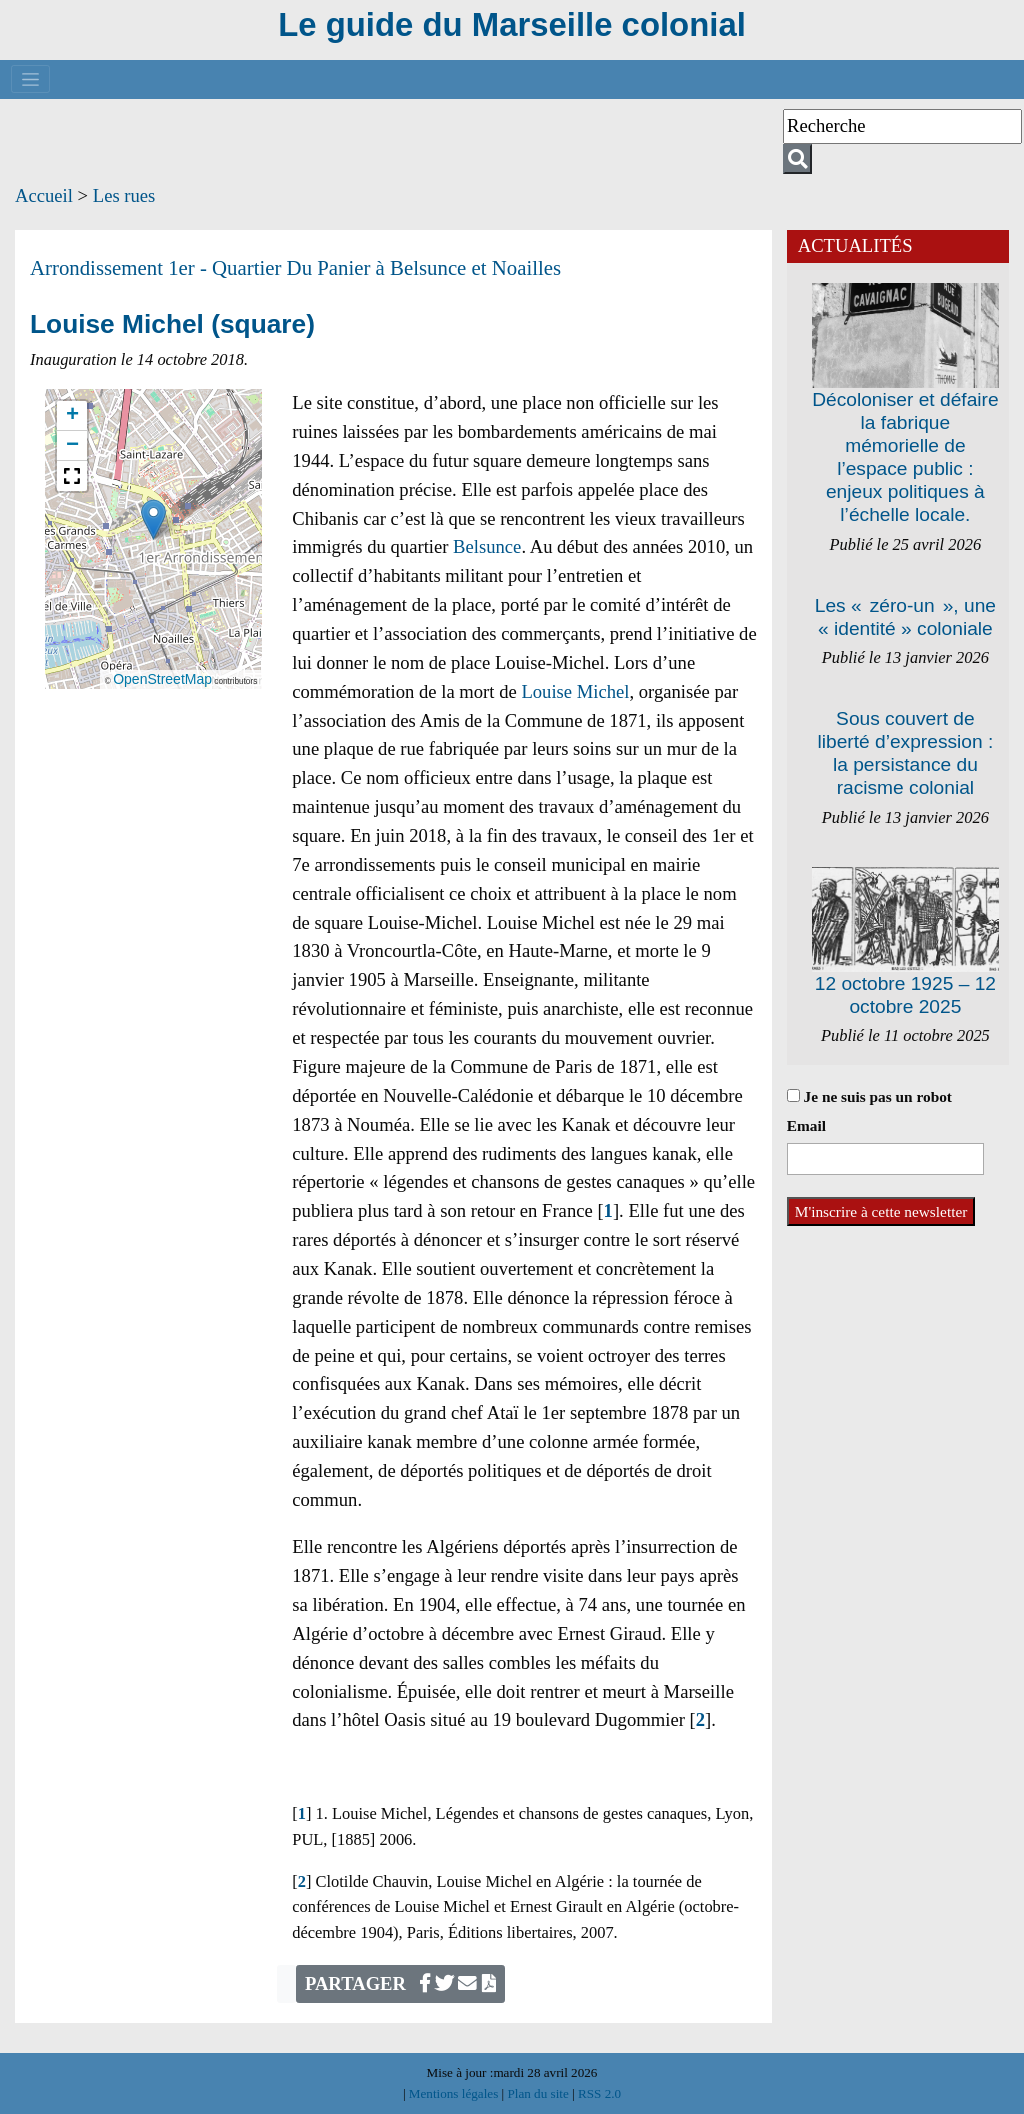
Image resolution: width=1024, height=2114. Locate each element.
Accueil (44, 195)
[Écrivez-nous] (467, 1983)
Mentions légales (455, 2093)
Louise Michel (575, 691)
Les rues (124, 195)
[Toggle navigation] (30, 79)
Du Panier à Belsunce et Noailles (424, 268)
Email (806, 1125)
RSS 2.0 (598, 2093)
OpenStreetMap (162, 679)
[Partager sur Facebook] (425, 1983)
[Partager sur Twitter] (444, 1983)
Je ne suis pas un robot (869, 1096)
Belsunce (487, 546)
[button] (153, 519)
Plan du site (539, 2093)
